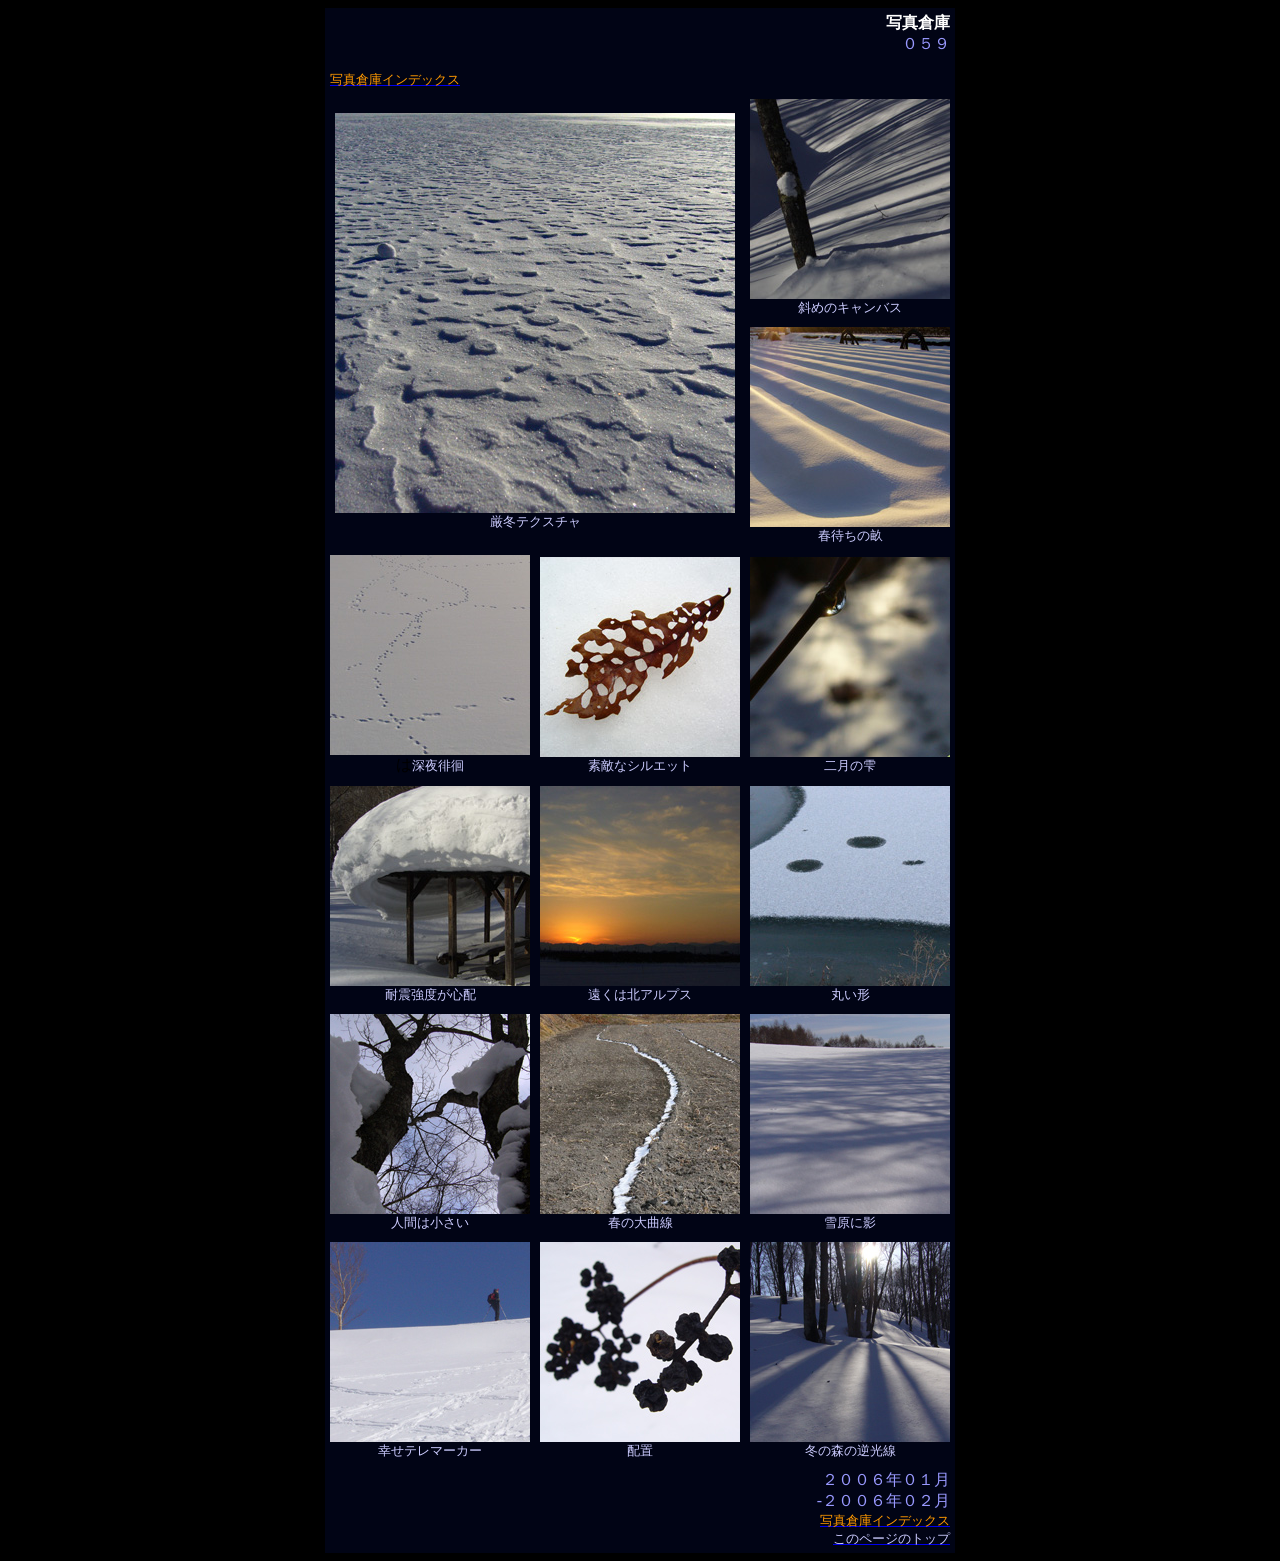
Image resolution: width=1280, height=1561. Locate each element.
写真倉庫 (918, 22)
